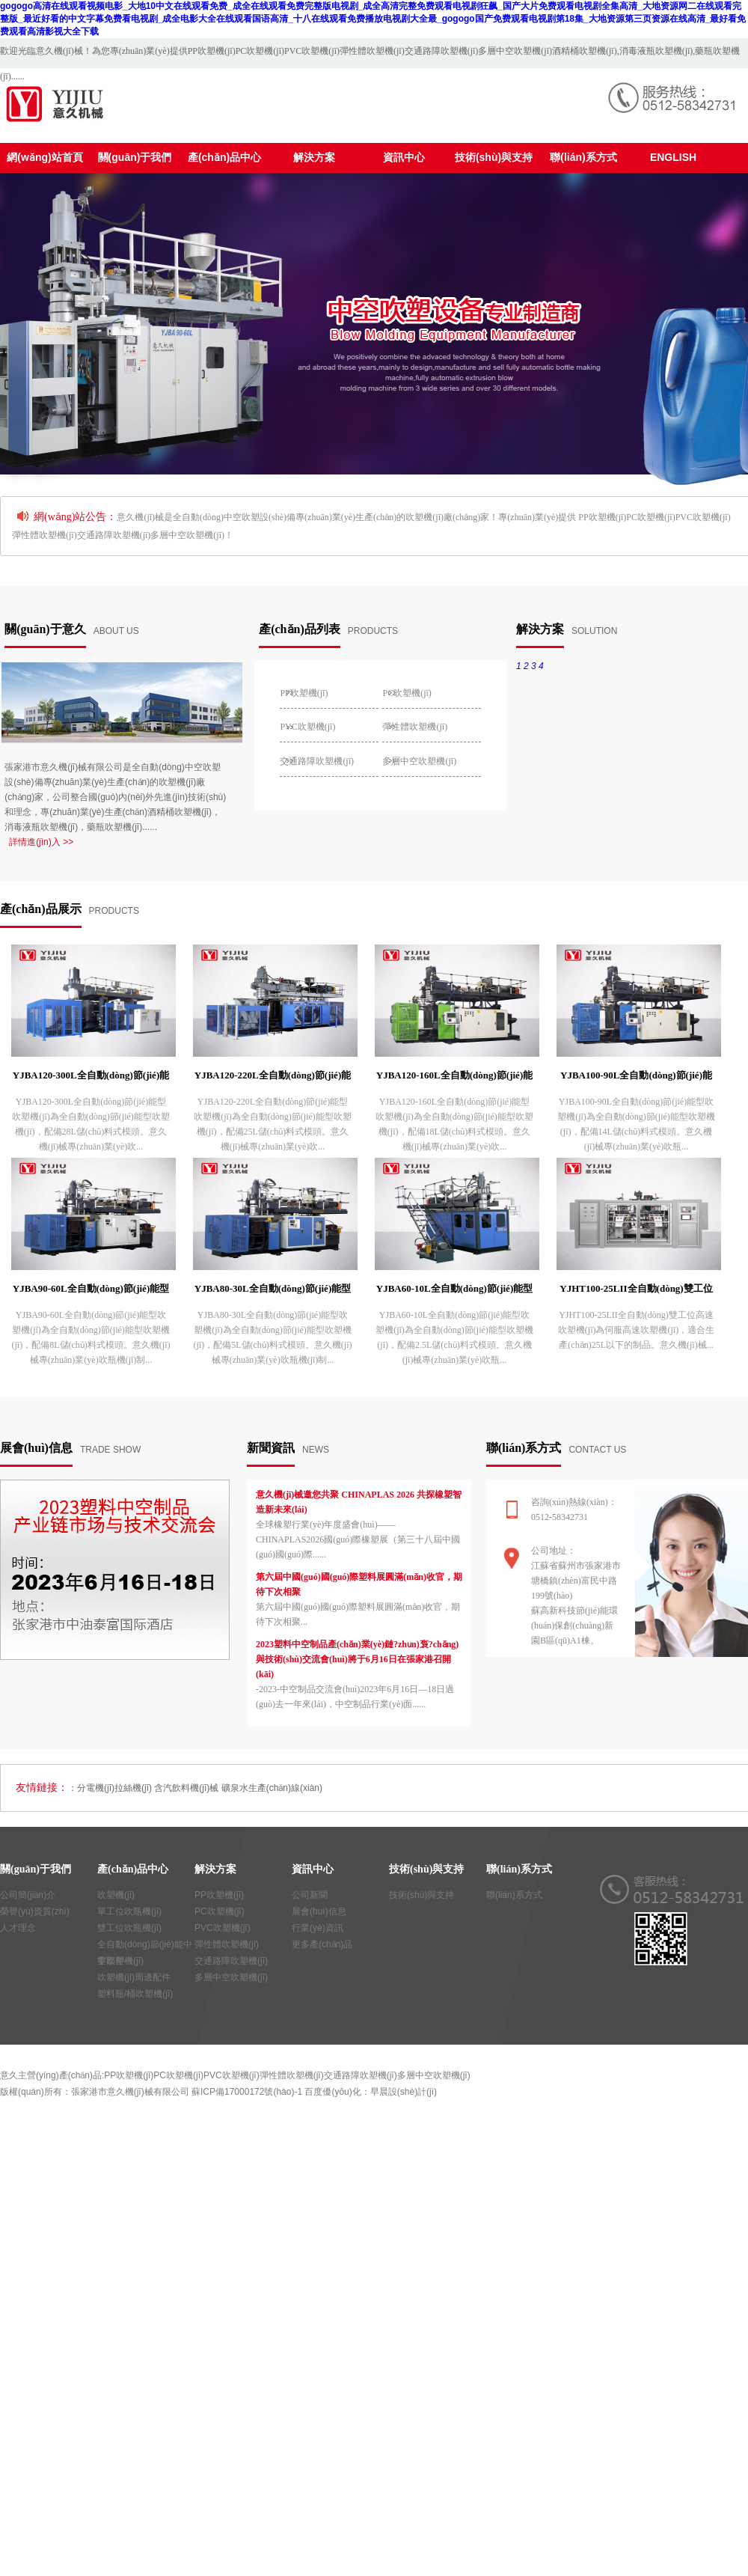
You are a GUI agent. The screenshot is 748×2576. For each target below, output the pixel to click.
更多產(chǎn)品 (322, 1944)
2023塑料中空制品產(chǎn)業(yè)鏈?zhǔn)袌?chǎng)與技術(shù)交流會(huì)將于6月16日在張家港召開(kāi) (357, 1659)
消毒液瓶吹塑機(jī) (656, 51)
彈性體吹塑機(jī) (372, 51)
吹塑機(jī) (116, 1895)
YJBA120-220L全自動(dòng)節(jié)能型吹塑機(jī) (272, 1078)
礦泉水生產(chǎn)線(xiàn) (271, 1788)
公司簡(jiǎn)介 (27, 1895)
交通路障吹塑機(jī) (442, 51)
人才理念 (18, 1928)
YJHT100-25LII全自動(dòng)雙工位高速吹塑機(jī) (636, 1291)
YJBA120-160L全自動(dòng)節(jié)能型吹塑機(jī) (454, 1078)
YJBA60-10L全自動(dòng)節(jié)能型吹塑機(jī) (454, 1291)
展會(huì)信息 (319, 1911)
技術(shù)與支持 (421, 1895)
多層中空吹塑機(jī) (515, 51)
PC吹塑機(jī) (260, 51)
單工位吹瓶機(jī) (129, 1911)
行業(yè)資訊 (317, 1928)
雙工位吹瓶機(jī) (129, 1928)
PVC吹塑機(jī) (312, 51)
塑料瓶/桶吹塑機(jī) (135, 1994)
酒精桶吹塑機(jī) (584, 51)
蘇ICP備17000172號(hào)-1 (246, 2092)
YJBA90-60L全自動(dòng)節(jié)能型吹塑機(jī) (91, 1291)
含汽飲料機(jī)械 (186, 1788)
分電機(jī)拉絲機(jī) (114, 1788)
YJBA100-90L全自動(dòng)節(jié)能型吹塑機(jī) (636, 1078)
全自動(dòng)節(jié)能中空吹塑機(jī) (144, 1946)
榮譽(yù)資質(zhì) (35, 1911)
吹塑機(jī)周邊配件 (134, 1977)
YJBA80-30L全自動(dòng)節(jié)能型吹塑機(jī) (272, 1291)
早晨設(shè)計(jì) (403, 2092)
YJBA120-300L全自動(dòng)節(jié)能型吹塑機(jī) (91, 1078)
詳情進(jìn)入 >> (41, 842)
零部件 (110, 1961)
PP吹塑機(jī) (212, 51)
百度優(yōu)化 (332, 2092)
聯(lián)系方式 (514, 1895)
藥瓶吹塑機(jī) (114, 827)
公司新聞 (310, 1895)
